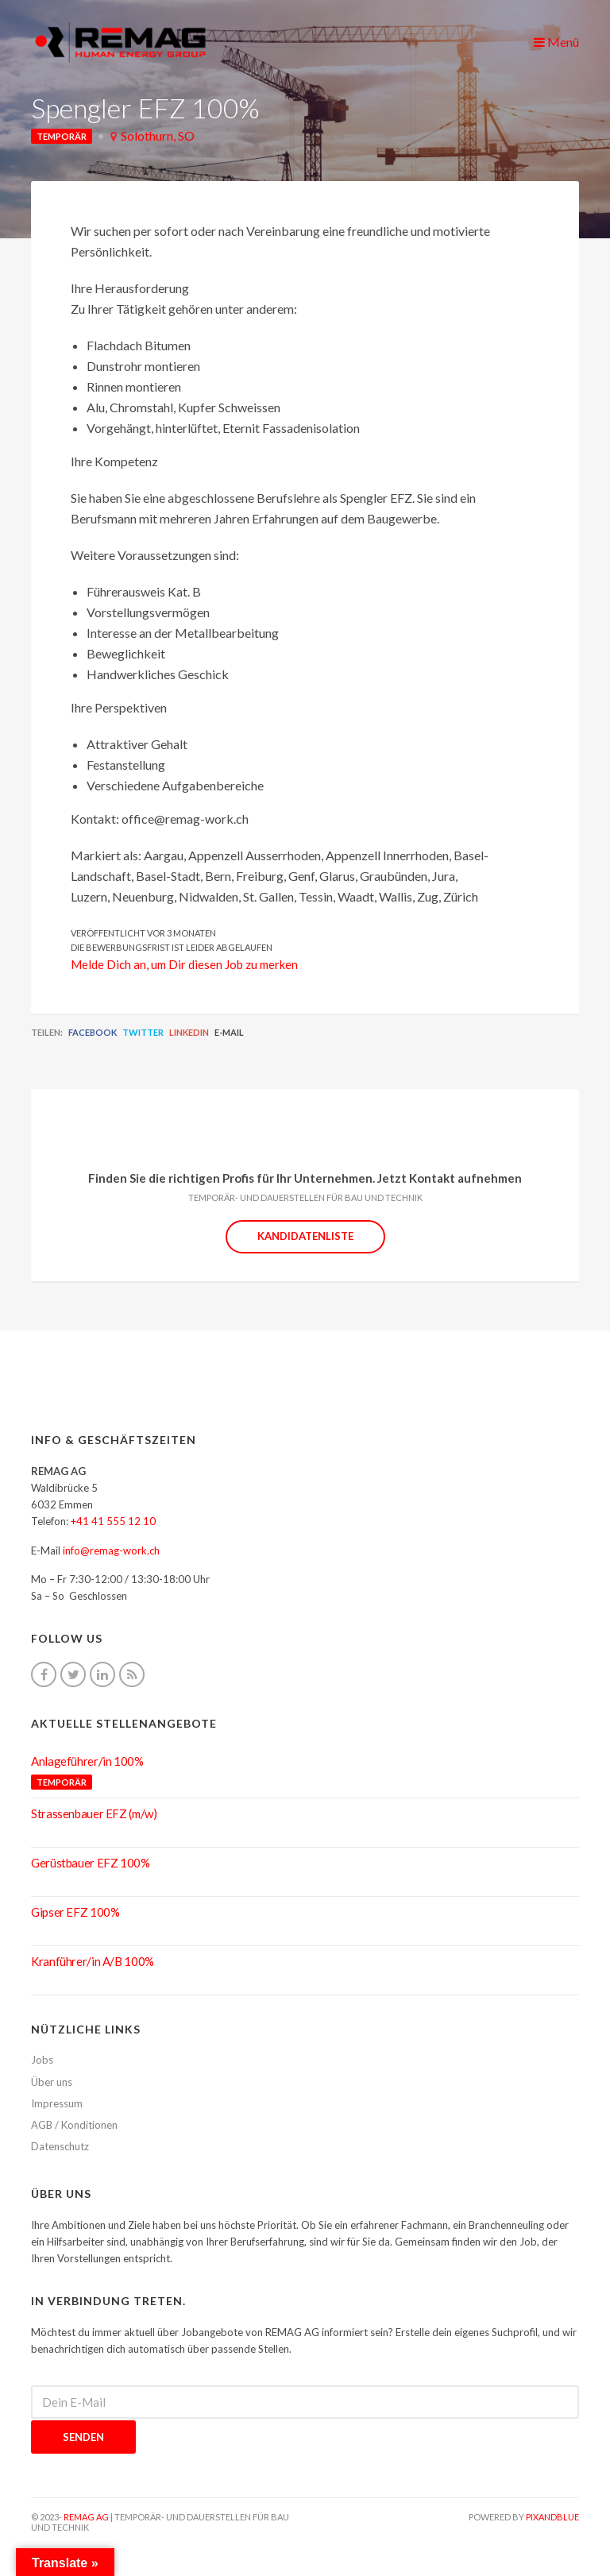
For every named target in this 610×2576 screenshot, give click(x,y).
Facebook (92, 1032)
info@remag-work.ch (111, 1550)
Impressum (57, 2103)
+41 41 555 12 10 (113, 1521)
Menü (556, 41)
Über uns (51, 2082)
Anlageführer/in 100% (87, 1761)
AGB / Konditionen (74, 2124)
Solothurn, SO (158, 135)
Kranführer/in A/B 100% (92, 1961)
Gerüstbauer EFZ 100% (90, 1863)
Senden (83, 2437)
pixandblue (552, 2517)
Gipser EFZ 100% (75, 1912)
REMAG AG (86, 2517)
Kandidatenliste (305, 1236)
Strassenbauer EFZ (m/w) (93, 1813)
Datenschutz (60, 2146)
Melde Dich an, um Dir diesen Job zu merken (184, 964)
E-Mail (229, 1032)
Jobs (42, 2059)
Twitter (143, 1032)
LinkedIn (189, 1032)
